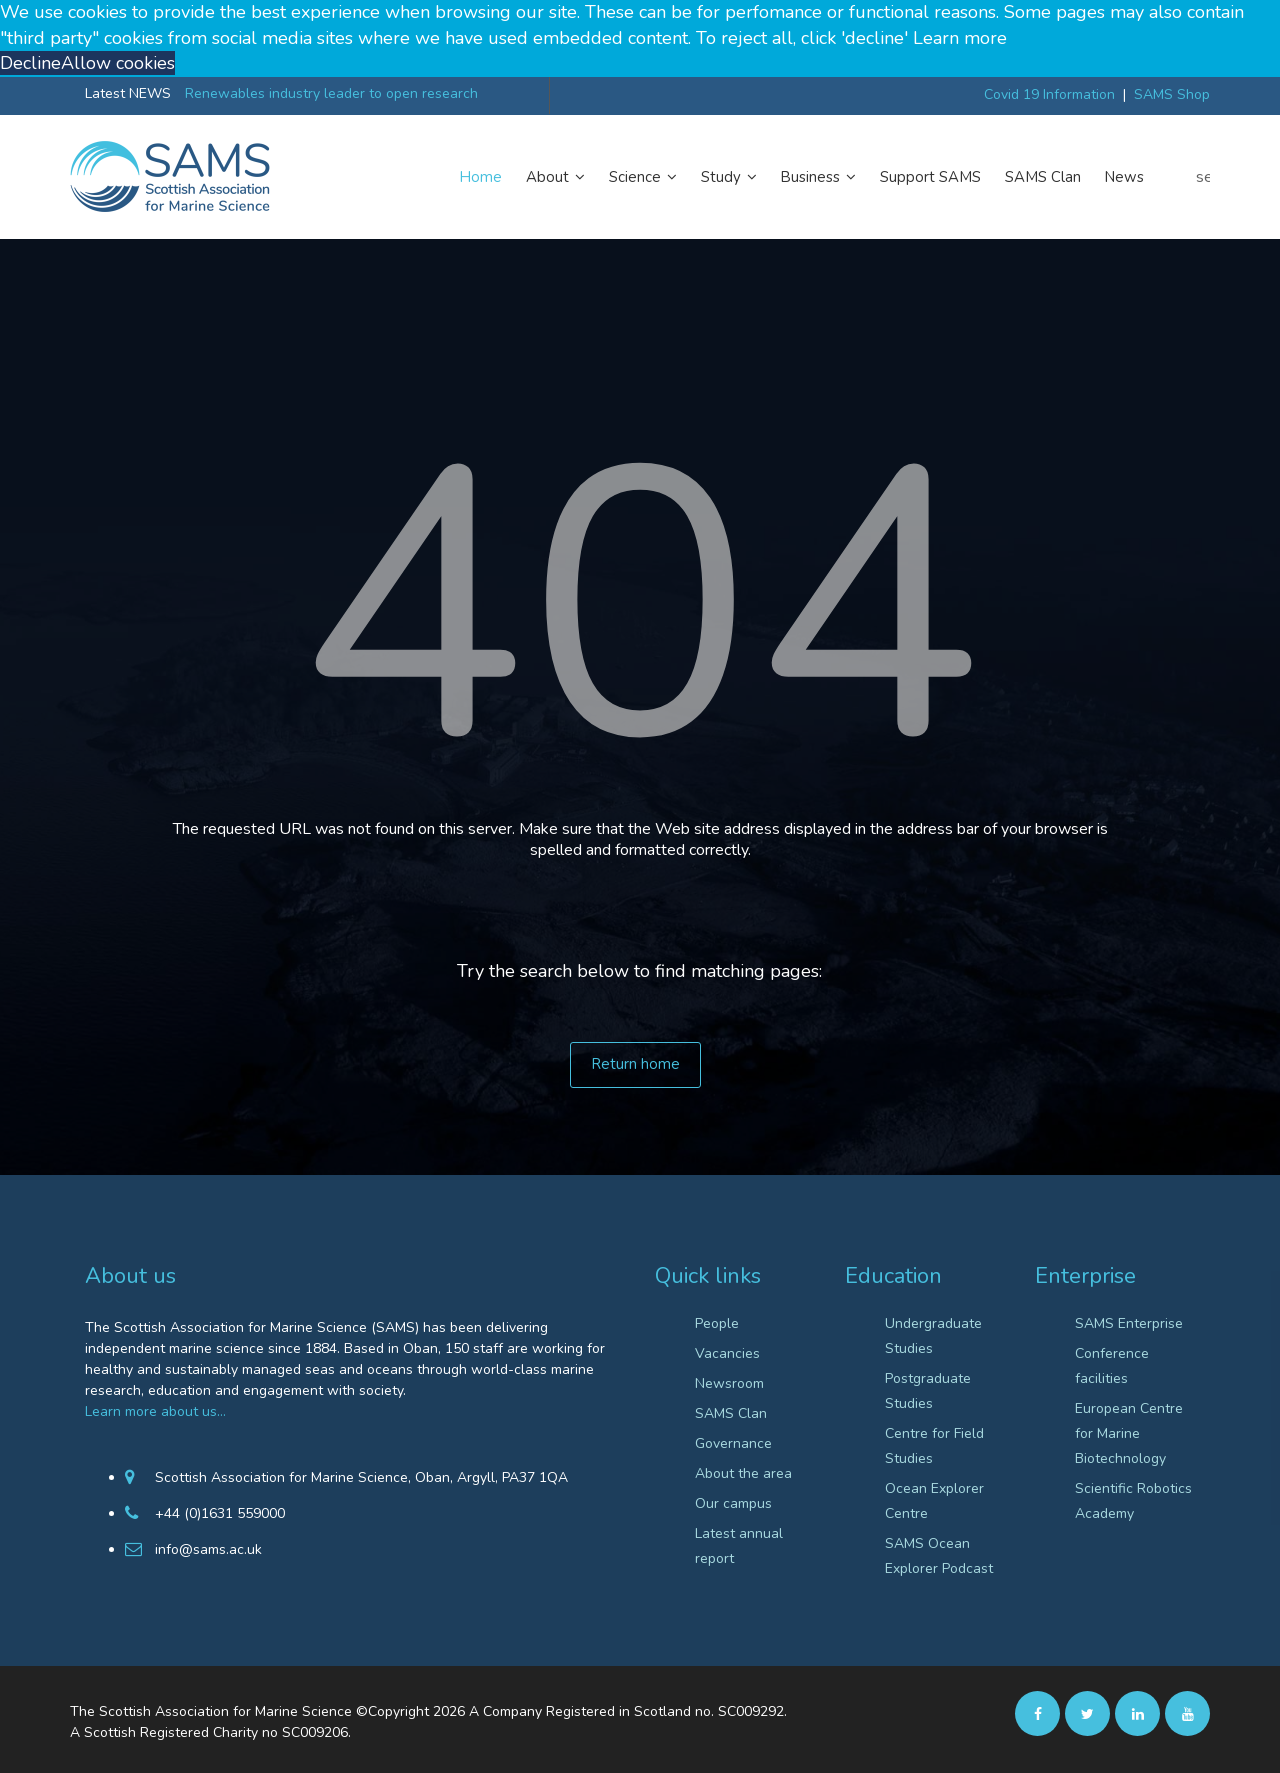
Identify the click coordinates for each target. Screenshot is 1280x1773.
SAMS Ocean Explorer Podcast (939, 1556)
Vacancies (727, 1353)
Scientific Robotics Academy (1133, 1501)
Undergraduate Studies (933, 1336)
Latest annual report (739, 1546)
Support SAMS (930, 177)
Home (481, 177)
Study (729, 177)
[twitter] (1087, 1713)
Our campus (733, 1503)
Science (643, 177)
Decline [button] (30, 63)
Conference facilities (1112, 1366)
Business (818, 177)
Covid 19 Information (1049, 94)
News (1124, 177)
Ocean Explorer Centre (934, 1501)
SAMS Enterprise (1129, 1323)
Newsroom (729, 1383)
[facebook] (1037, 1713)
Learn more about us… (155, 1411)
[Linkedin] (1137, 1713)
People (717, 1323)
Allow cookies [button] (118, 63)
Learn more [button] (960, 38)
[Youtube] (1187, 1713)
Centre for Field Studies (934, 1446)
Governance (733, 1443)
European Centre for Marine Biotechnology (1129, 1433)
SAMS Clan (1043, 177)
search (1203, 177)
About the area (743, 1473)
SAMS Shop (1172, 94)
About (555, 177)
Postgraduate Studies (928, 1391)
